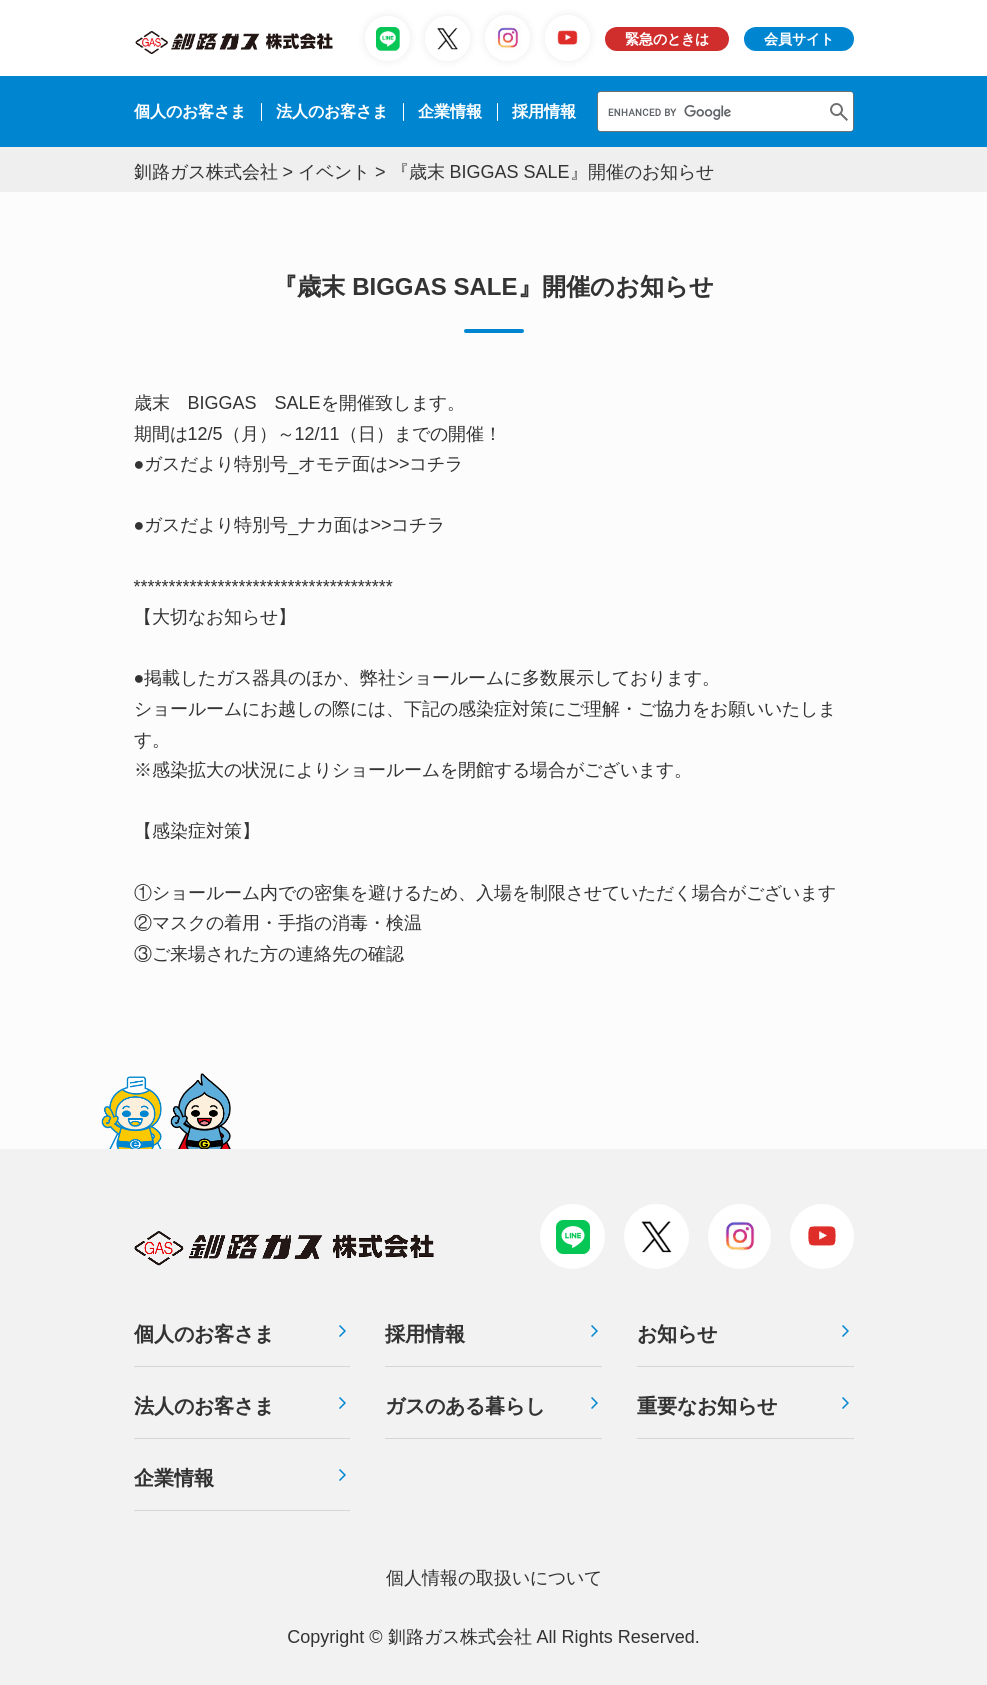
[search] (708, 111)
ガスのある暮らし (465, 1406)
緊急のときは (667, 39)
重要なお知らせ (707, 1406)
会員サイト (799, 39)
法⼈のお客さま (332, 111)
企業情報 (450, 111)
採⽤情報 (544, 111)
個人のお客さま (190, 111)
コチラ (436, 464)
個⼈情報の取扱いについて (494, 1578)
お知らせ (677, 1334)
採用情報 (425, 1334)
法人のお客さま (204, 1406)
